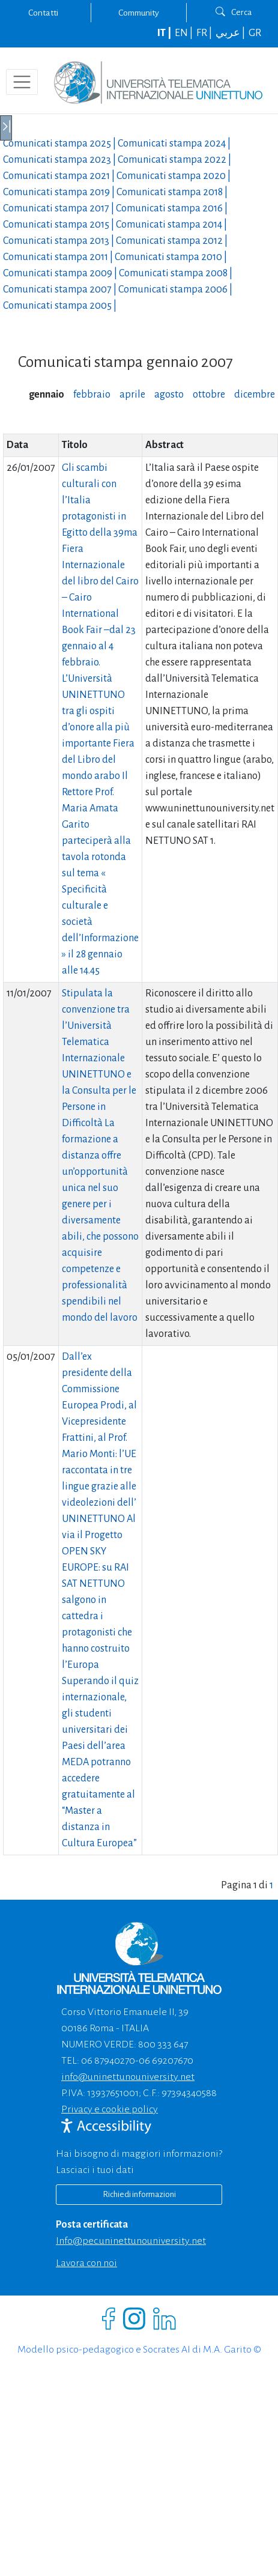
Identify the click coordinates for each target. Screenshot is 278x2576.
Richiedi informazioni (139, 2194)
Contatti (43, 12)
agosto (169, 394)
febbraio (91, 394)
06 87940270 (108, 2060)
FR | (205, 33)
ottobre (209, 394)
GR (255, 33)
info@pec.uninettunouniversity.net (131, 2240)
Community (138, 12)
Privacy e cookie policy (109, 2109)
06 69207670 (166, 2060)
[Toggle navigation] (22, 82)
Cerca (234, 12)
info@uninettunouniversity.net (128, 2076)
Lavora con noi (86, 2263)
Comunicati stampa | (60, 143)
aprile (132, 394)
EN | (185, 33)
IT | (165, 33)
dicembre (254, 394)
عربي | (231, 33)
